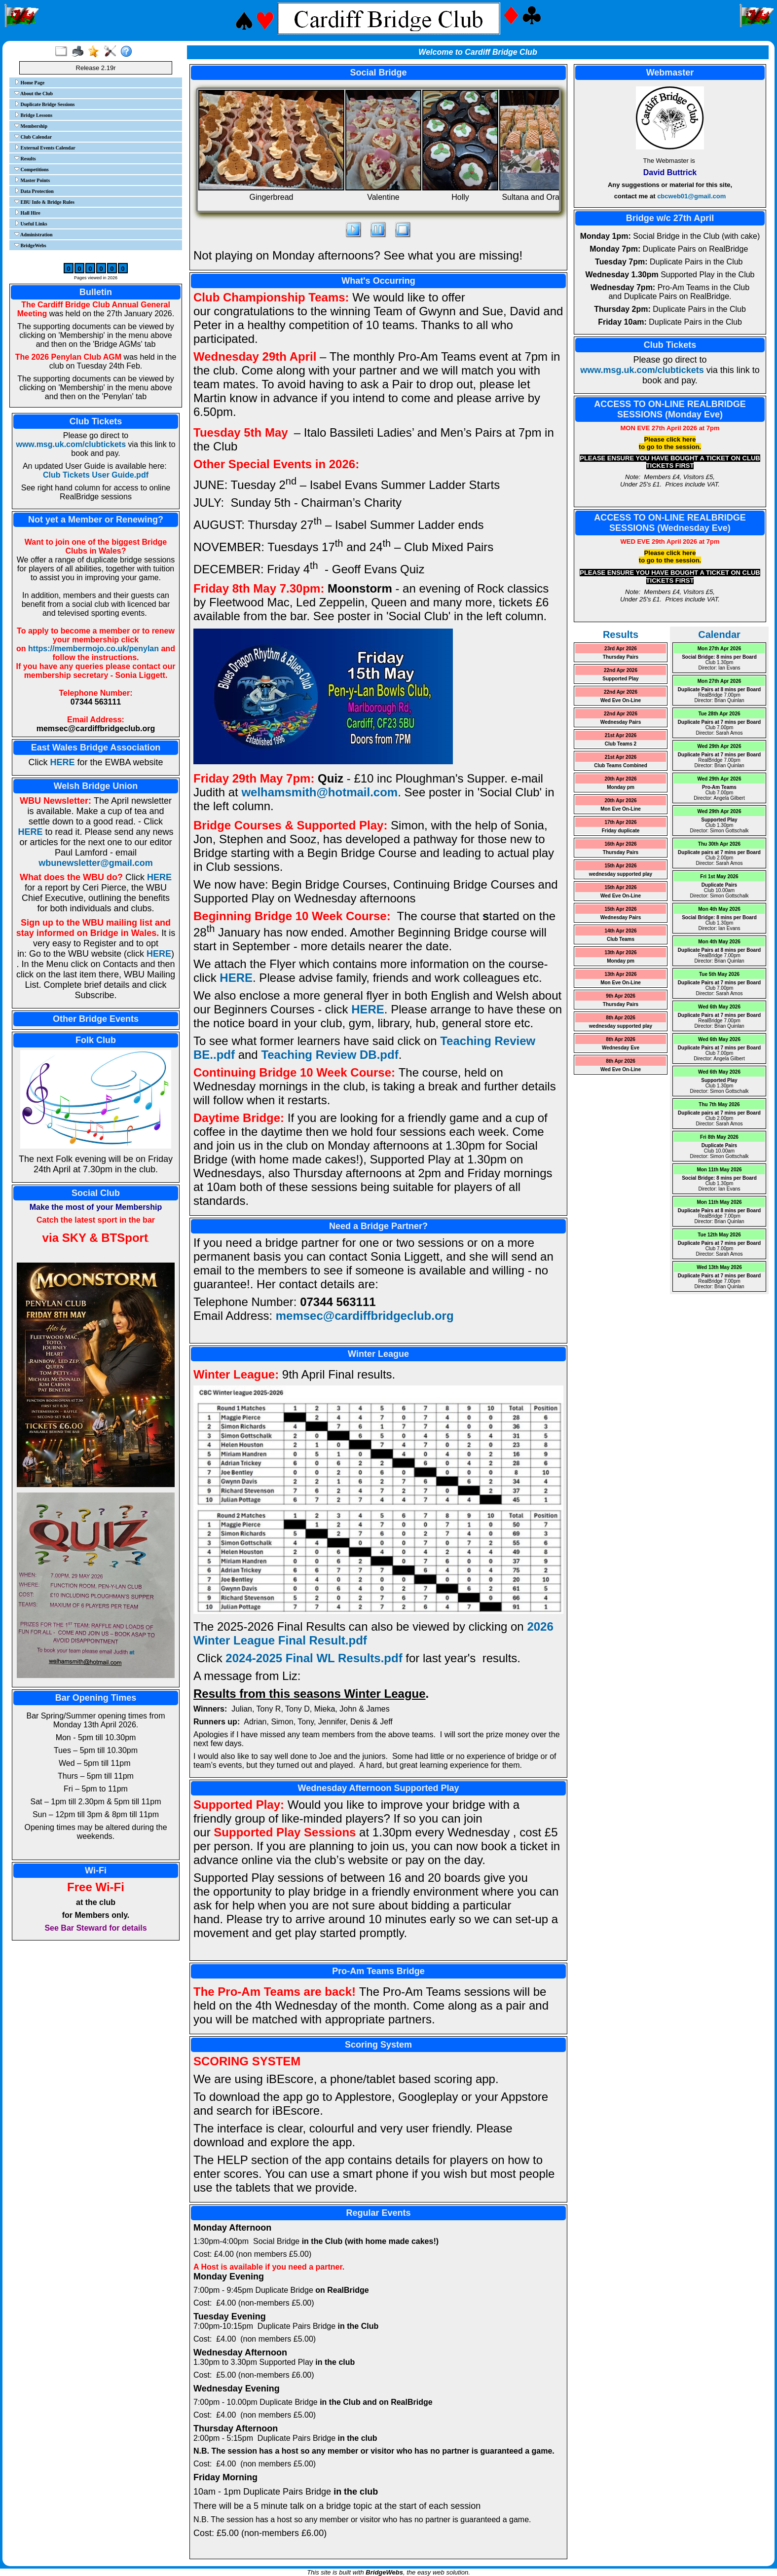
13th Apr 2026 (620, 952)
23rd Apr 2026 (620, 648)
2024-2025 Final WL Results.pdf (313, 1658)
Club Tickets (96, 421)
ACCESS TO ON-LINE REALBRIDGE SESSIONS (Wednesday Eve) (670, 523)
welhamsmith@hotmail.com (319, 792)
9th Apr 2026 (620, 996)
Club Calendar (33, 137)
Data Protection (34, 191)
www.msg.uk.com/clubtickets (71, 444)
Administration (33, 234)
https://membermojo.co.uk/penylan (93, 648)
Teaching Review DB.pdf (329, 1054)
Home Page (29, 82)
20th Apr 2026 (620, 779)
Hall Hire (27, 213)
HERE (62, 762)
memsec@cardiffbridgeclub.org (365, 1315)
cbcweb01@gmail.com (691, 196)
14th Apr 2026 (620, 930)
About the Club (33, 93)
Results (25, 158)
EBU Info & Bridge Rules (44, 202)
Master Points (32, 180)
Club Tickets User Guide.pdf (95, 475)
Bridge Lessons (33, 115)
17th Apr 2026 (620, 822)
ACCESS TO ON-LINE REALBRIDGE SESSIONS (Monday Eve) (670, 409)
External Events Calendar (44, 147)
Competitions (31, 169)
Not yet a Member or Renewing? (95, 519)
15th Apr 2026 (620, 865)
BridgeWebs (30, 245)
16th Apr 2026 (620, 844)
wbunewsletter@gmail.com (95, 863)
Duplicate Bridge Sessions (44, 104)
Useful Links (30, 223)
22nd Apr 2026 (620, 670)
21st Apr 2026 (621, 735)
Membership (30, 126)
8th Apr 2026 (620, 1017)
